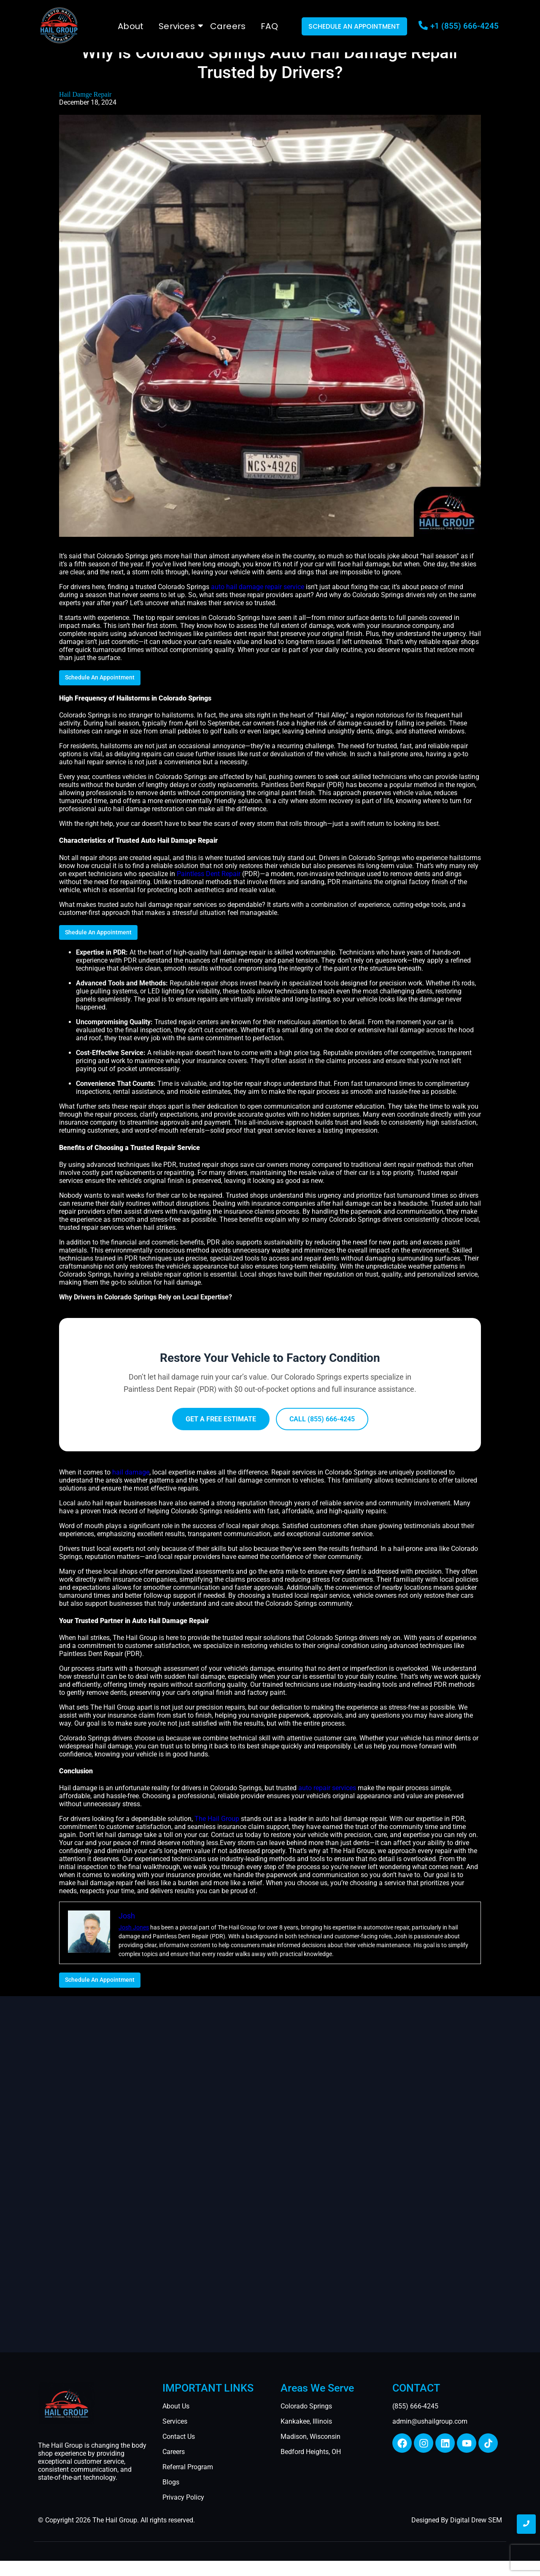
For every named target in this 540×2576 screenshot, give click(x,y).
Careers (228, 26)
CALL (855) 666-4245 (322, 1419)
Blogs (170, 2482)
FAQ (269, 26)
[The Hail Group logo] (59, 25)
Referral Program (187, 2467)
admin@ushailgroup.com (429, 2421)
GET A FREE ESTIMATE (221, 1419)
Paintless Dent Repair (208, 874)
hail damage (130, 1472)
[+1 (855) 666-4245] (423, 26)
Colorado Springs (306, 2406)
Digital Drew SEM (476, 2520)
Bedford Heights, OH (311, 2452)
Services (178, 26)
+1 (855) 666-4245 (464, 26)
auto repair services (327, 1788)
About (130, 26)
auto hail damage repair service (257, 587)
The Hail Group (216, 1819)
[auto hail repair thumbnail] (66, 2403)
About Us (175, 2406)
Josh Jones (134, 1927)
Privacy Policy (183, 2497)
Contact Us (178, 2437)
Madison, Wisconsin (310, 2437)
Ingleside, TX (49, 2568)
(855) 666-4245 (415, 2406)
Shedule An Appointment (98, 932)
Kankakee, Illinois (306, 2421)
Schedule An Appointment (100, 677)
